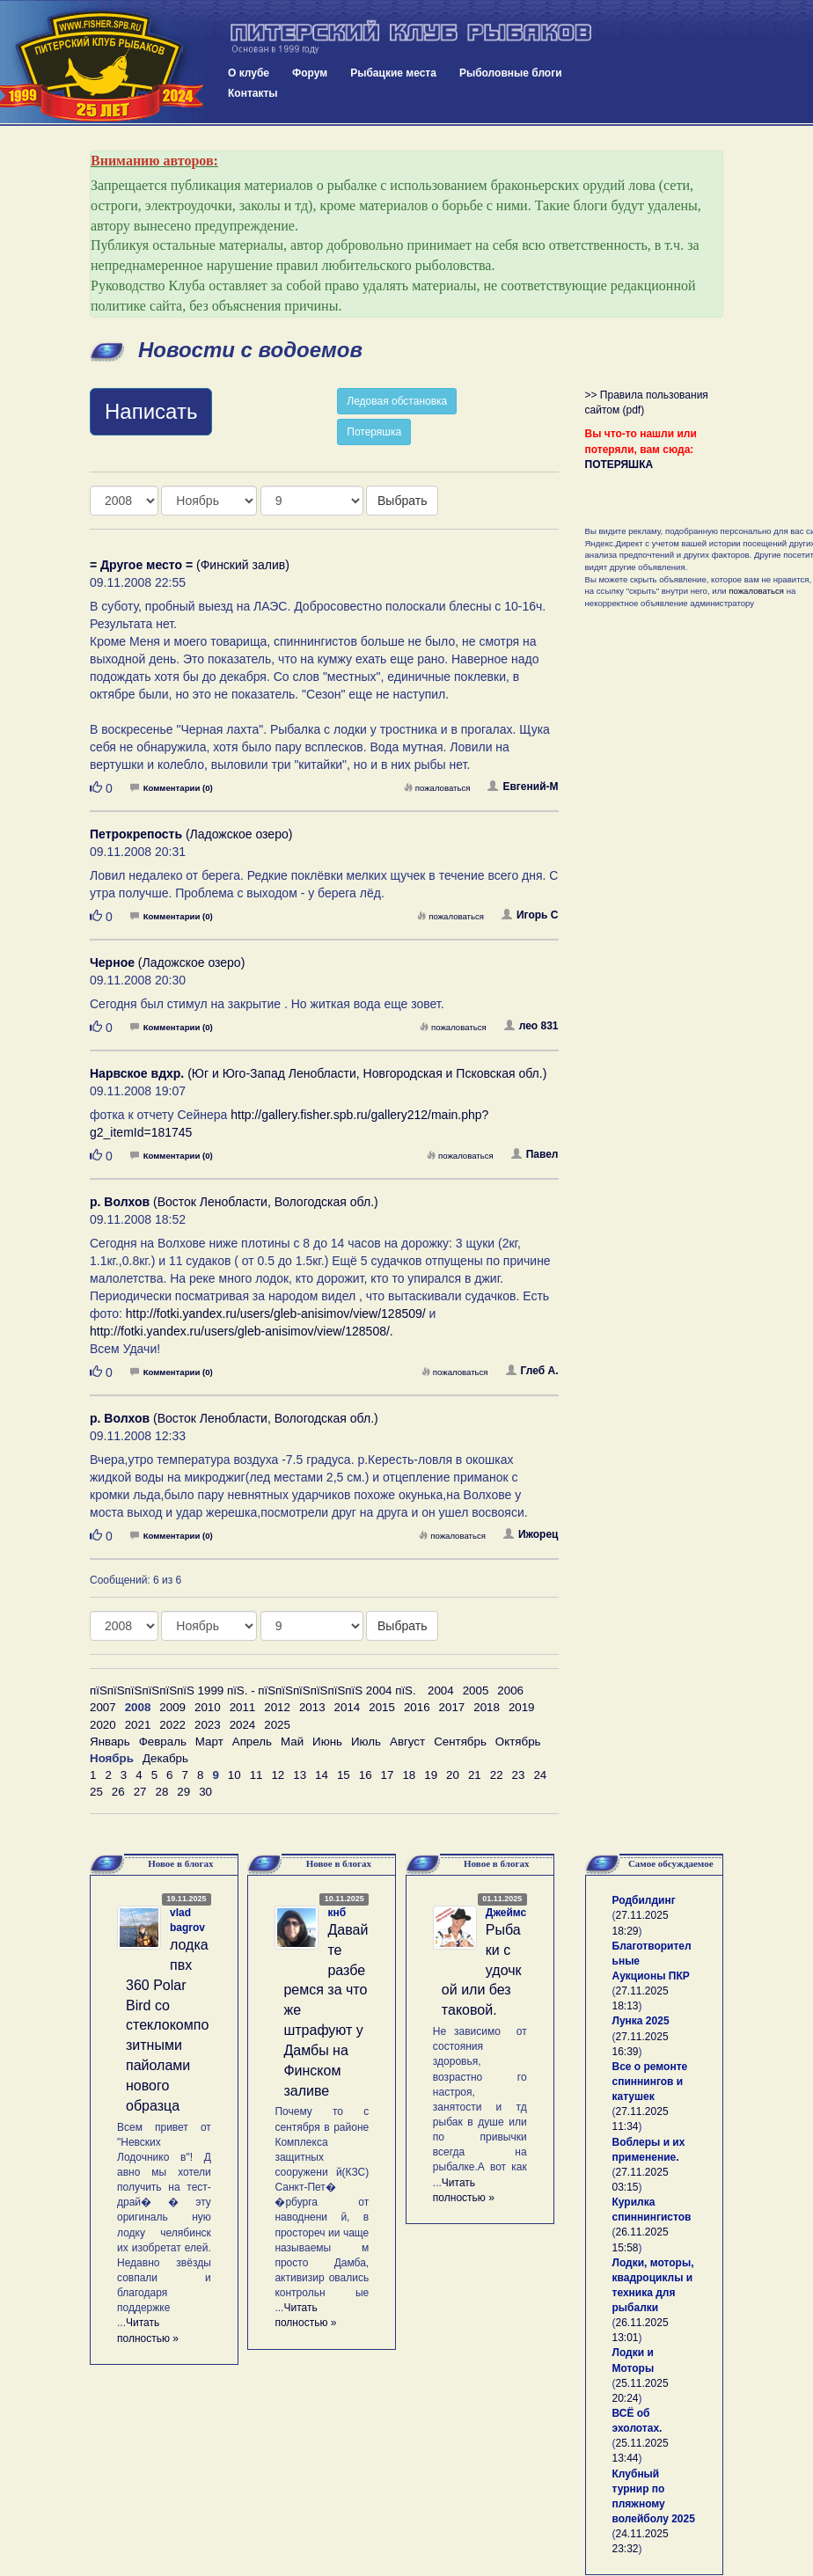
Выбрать (402, 501)
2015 (382, 1707)
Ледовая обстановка (397, 401)
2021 (138, 1724)
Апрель (252, 1741)
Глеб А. (532, 1371)
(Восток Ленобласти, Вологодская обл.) (234, 1202)
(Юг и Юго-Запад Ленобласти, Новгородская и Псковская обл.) (318, 1073)
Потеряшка (374, 432)
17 (387, 1775)
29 (183, 1791)
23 (518, 1775)
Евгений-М (522, 786)
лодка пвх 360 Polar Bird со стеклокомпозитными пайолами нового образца (167, 2025)
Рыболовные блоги (510, 73)
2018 (486, 1707)
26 (118, 1791)
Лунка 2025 (641, 2021)
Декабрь (165, 1758)
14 (321, 1775)
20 (452, 1775)
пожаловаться (437, 788)
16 (365, 1775)
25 (96, 1791)
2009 (172, 1707)
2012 (277, 1707)
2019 (522, 1707)
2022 (172, 1724)
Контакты (253, 93)
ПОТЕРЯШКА (619, 464)
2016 (417, 1707)
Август (407, 1741)
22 (496, 1775)
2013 (312, 1707)
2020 (103, 1724)
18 (408, 1775)
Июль (366, 1741)
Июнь (327, 1741)
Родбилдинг (644, 1900)
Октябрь (518, 1741)
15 (343, 1775)
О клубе (248, 73)
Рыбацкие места (393, 73)
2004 (441, 1690)
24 (539, 1775)
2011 (243, 1707)
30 (205, 1791)
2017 (452, 1707)
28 (161, 1791)
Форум (309, 73)
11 (256, 1775)
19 (430, 1775)
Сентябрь (460, 1741)
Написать (151, 411)
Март (209, 1741)
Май (292, 1741)
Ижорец (531, 1534)
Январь (110, 1741)
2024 (243, 1724)
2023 (207, 1724)
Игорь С (530, 915)
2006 (510, 1690)
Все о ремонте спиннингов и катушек (650, 2081)
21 (474, 1775)
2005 (476, 1690)
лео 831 (531, 1026)
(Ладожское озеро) (191, 834)
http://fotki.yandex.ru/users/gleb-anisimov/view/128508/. (241, 1331)
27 (140, 1791)
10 (234, 1775)
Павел (535, 1154)
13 (299, 1775)
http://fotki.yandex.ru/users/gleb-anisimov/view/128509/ (276, 1313)
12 (277, 1775)
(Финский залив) (189, 565)
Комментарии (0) (171, 788)
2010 (207, 1707)
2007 (103, 1707)
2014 (347, 1707)
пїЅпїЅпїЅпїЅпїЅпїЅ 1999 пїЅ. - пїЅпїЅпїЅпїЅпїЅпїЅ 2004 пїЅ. (253, 1690)
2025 (277, 1724)
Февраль (163, 1741)
